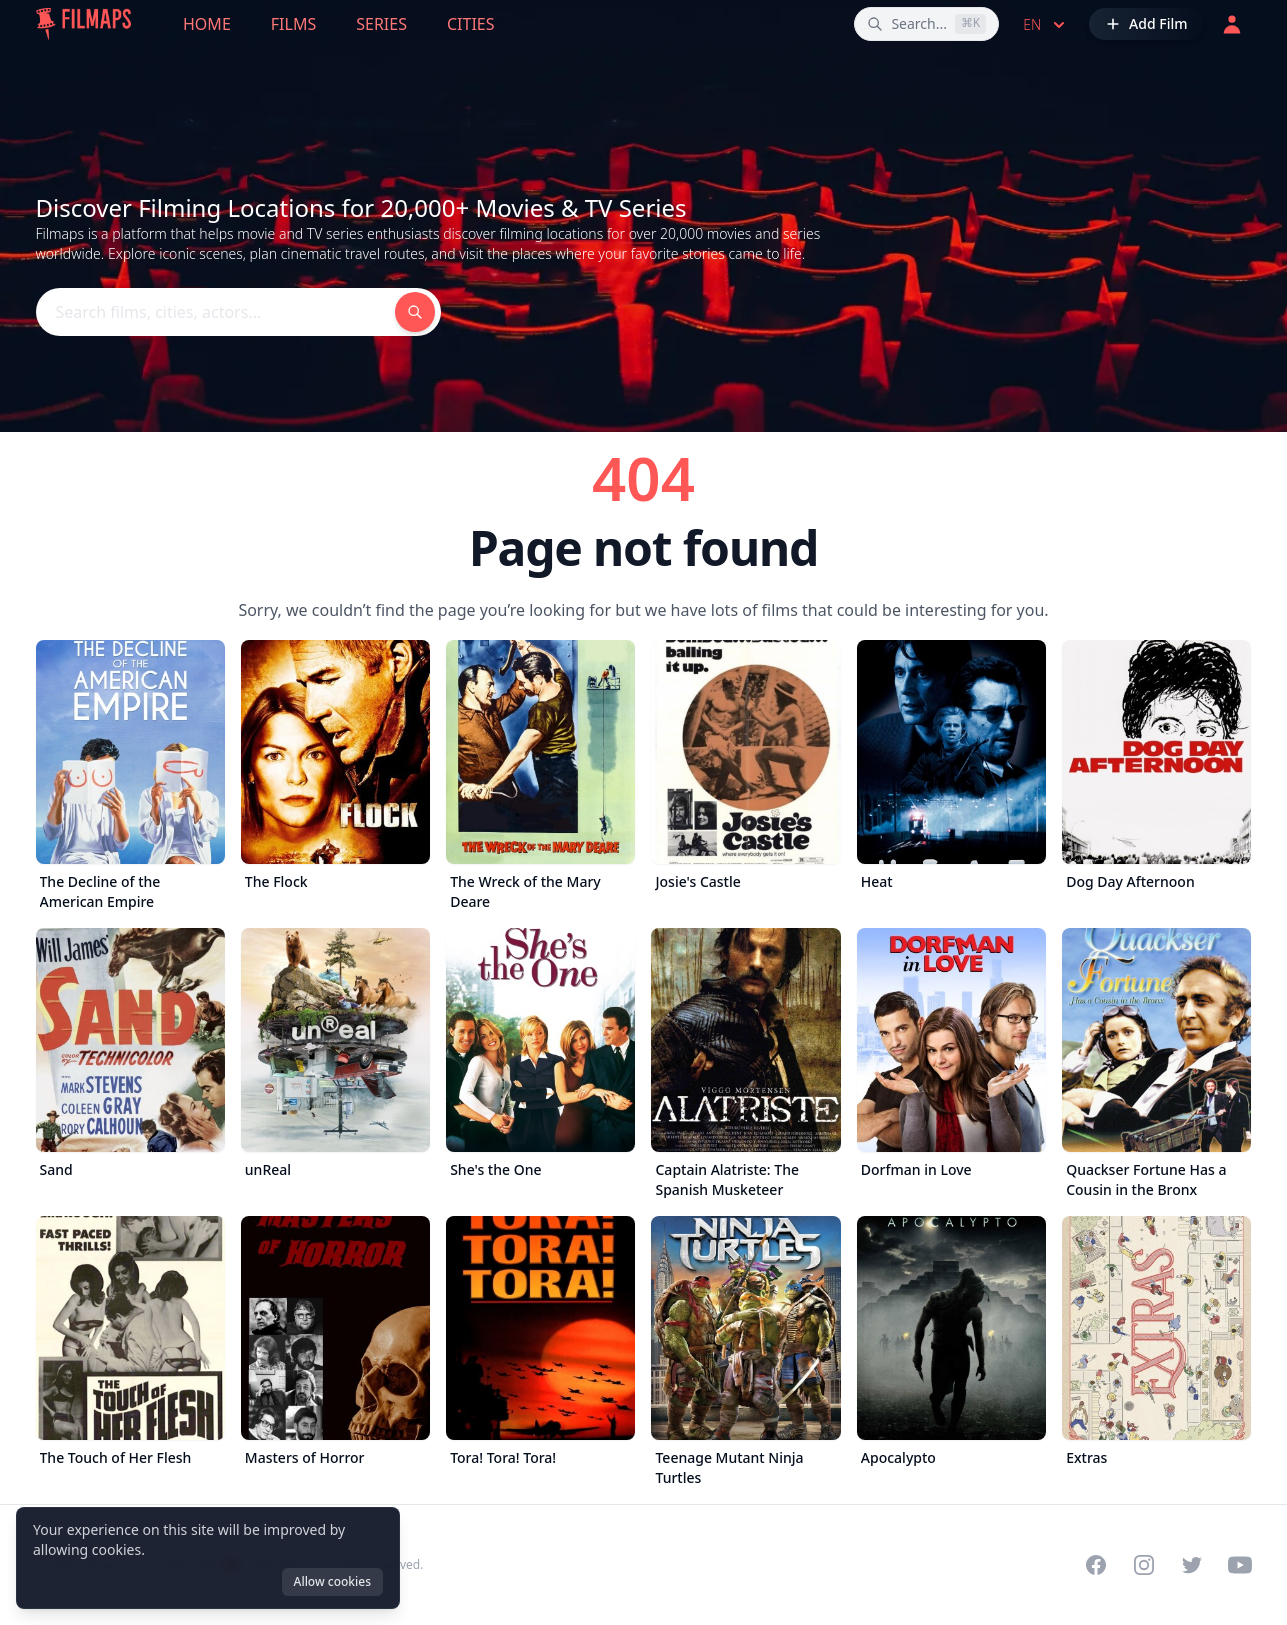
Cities (471, 24)
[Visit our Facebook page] (1096, 1565)
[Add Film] (1146, 24)
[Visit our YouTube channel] (1240, 1565)
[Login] (1232, 24)
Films (293, 24)
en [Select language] (1046, 25)
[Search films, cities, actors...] (926, 24)
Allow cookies (332, 1581)
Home (207, 24)
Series (381, 24)
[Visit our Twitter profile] (1192, 1565)
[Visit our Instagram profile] (1144, 1565)
